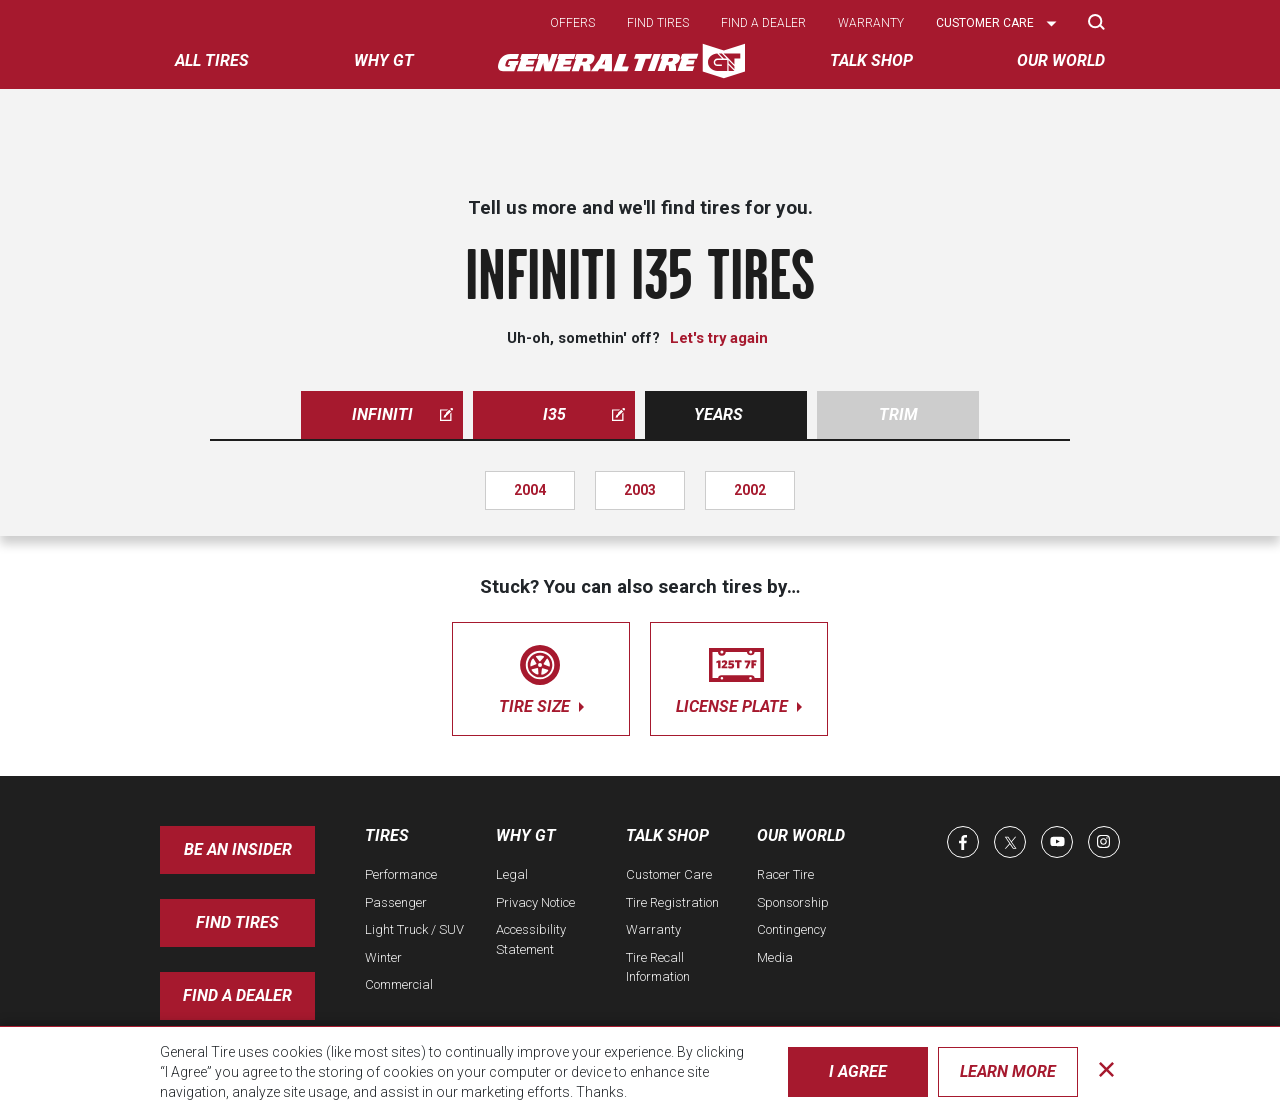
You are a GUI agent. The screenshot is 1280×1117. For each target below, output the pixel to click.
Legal (512, 874)
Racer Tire (785, 874)
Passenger (396, 902)
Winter (383, 957)
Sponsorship (793, 902)
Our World (801, 835)
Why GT (526, 835)
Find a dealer (763, 23)
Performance (401, 874)
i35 (584, 414)
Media (775, 957)
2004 (530, 490)
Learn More (1008, 1071)
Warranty (871, 23)
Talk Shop (667, 835)
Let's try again (719, 338)
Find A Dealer (237, 995)
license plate (739, 675)
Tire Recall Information (658, 967)
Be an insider (238, 849)
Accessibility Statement (531, 939)
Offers (572, 23)
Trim (898, 414)
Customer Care (669, 874)
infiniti (403, 414)
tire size (541, 675)
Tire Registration (672, 902)
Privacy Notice (535, 902)
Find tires (658, 23)
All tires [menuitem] (212, 60)
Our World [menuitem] (1061, 60)
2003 (640, 490)
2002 (750, 490)
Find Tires (237, 922)
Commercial (399, 984)
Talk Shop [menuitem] (871, 60)
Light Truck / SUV (414, 929)
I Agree (858, 1071)
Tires (387, 835)
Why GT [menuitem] (384, 60)
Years (718, 414)
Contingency (791, 929)
